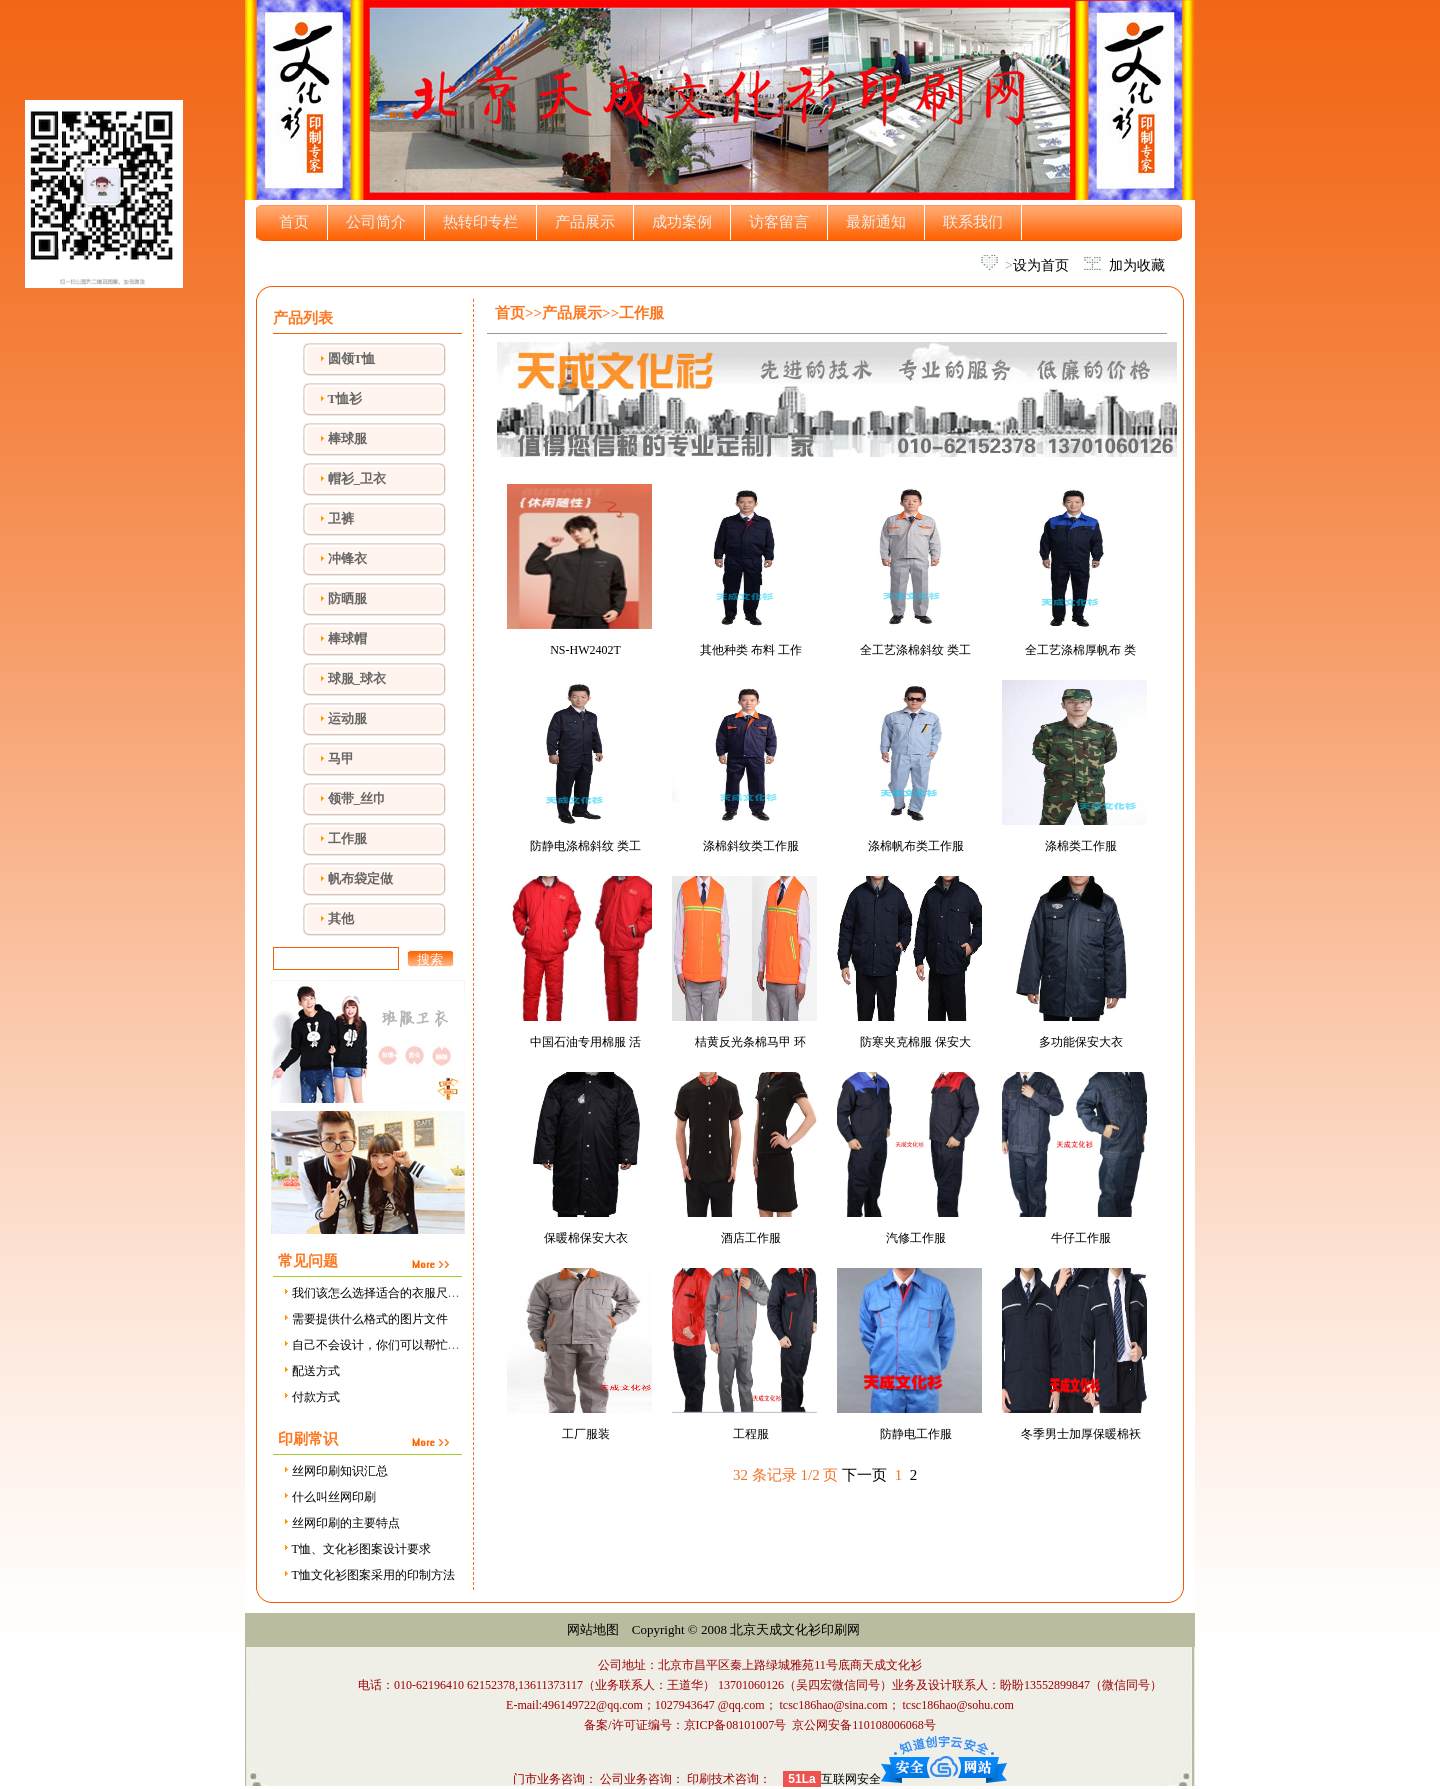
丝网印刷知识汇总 (334, 1471)
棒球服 (347, 438)
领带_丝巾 (357, 798)
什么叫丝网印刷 (328, 1497)
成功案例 (682, 222)
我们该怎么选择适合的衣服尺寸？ (376, 1293)
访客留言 (779, 222)
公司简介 (376, 222)
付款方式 (310, 1397)
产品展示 (585, 222)
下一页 (864, 1475)
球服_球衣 (357, 678)
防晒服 (347, 598)
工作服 (347, 838)
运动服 (347, 718)
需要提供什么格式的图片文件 (364, 1319)
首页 (294, 222)
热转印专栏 (480, 222)
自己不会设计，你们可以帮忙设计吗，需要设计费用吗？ (436, 1345)
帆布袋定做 (360, 878)
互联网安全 (851, 1779)
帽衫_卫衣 (357, 478)
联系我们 (973, 222)
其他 (341, 918)
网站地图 (593, 1629)
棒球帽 (347, 638)
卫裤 (341, 518)
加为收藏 (1137, 265)
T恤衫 (345, 398)
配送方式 (310, 1371)
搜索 (430, 959)
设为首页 (1041, 265)
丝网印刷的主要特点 (340, 1523)
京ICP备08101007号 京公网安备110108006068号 (810, 1725)
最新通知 (876, 222)
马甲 (341, 758)
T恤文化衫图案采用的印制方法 (368, 1575)
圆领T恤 (352, 358)
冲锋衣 (347, 558)
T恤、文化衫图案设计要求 (356, 1549)
